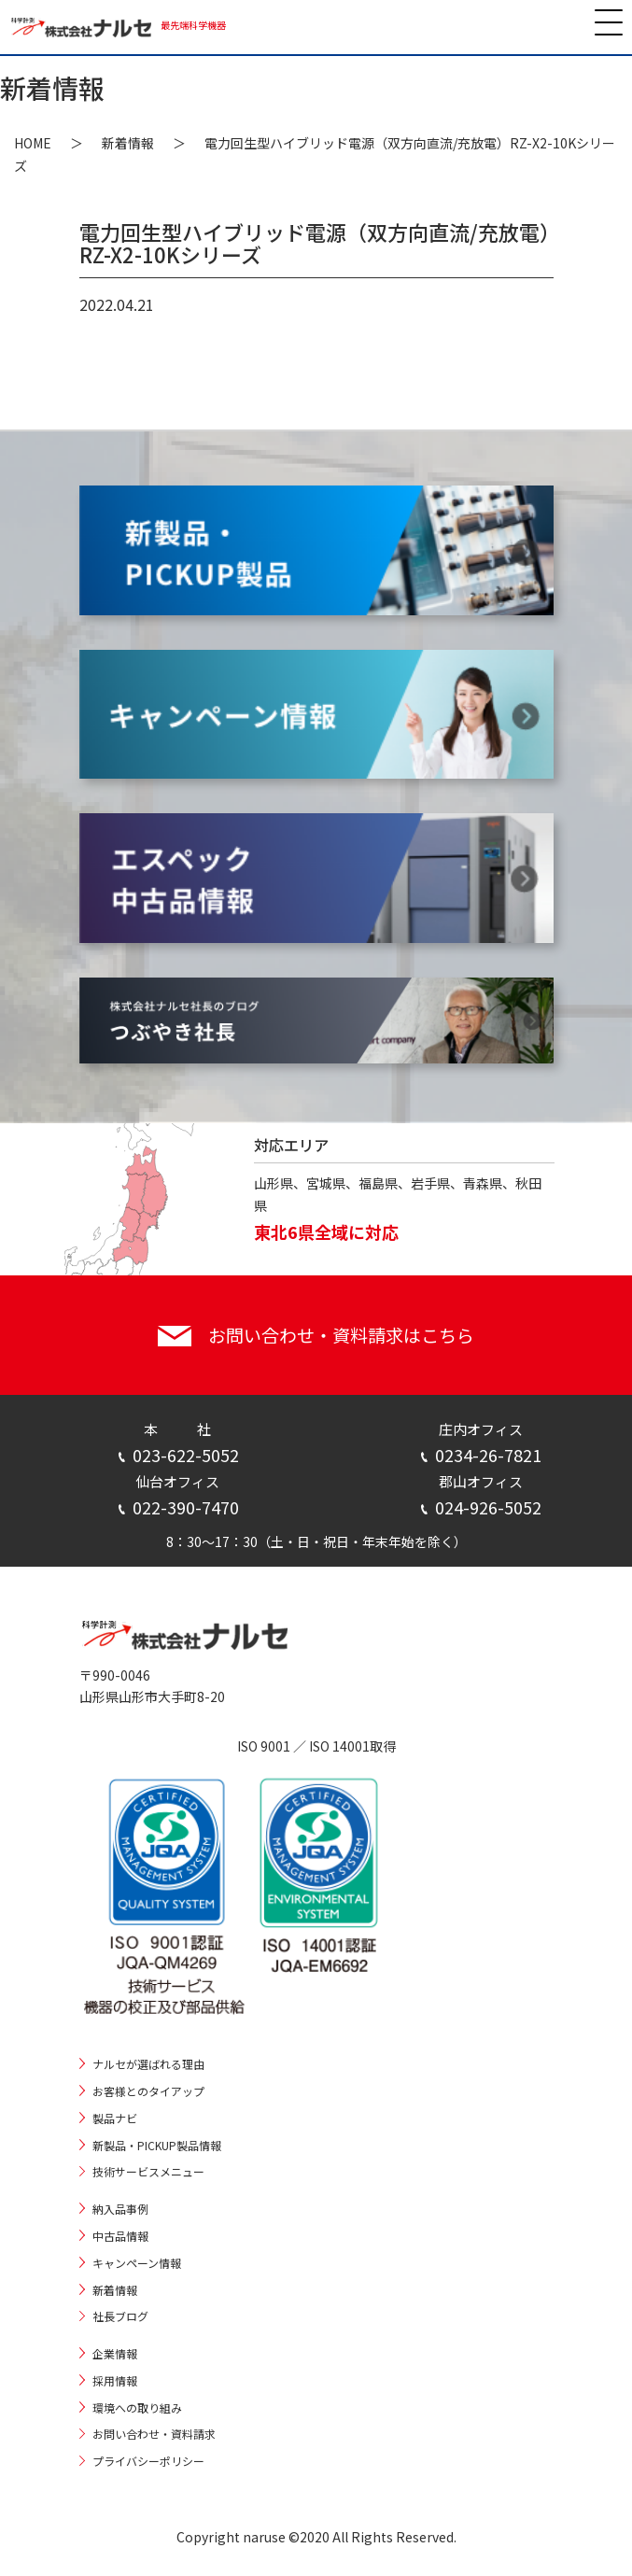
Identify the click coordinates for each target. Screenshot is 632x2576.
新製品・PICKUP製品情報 (156, 2145)
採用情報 (114, 2380)
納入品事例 (120, 2209)
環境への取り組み (137, 2407)
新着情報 (128, 143)
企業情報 (114, 2353)
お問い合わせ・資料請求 (154, 2434)
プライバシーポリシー (148, 2461)
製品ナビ (114, 2118)
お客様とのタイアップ (148, 2091)
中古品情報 (120, 2236)
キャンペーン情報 (136, 2263)
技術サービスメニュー (148, 2171)
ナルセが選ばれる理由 (148, 2064)
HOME (32, 143)
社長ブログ (120, 2316)
